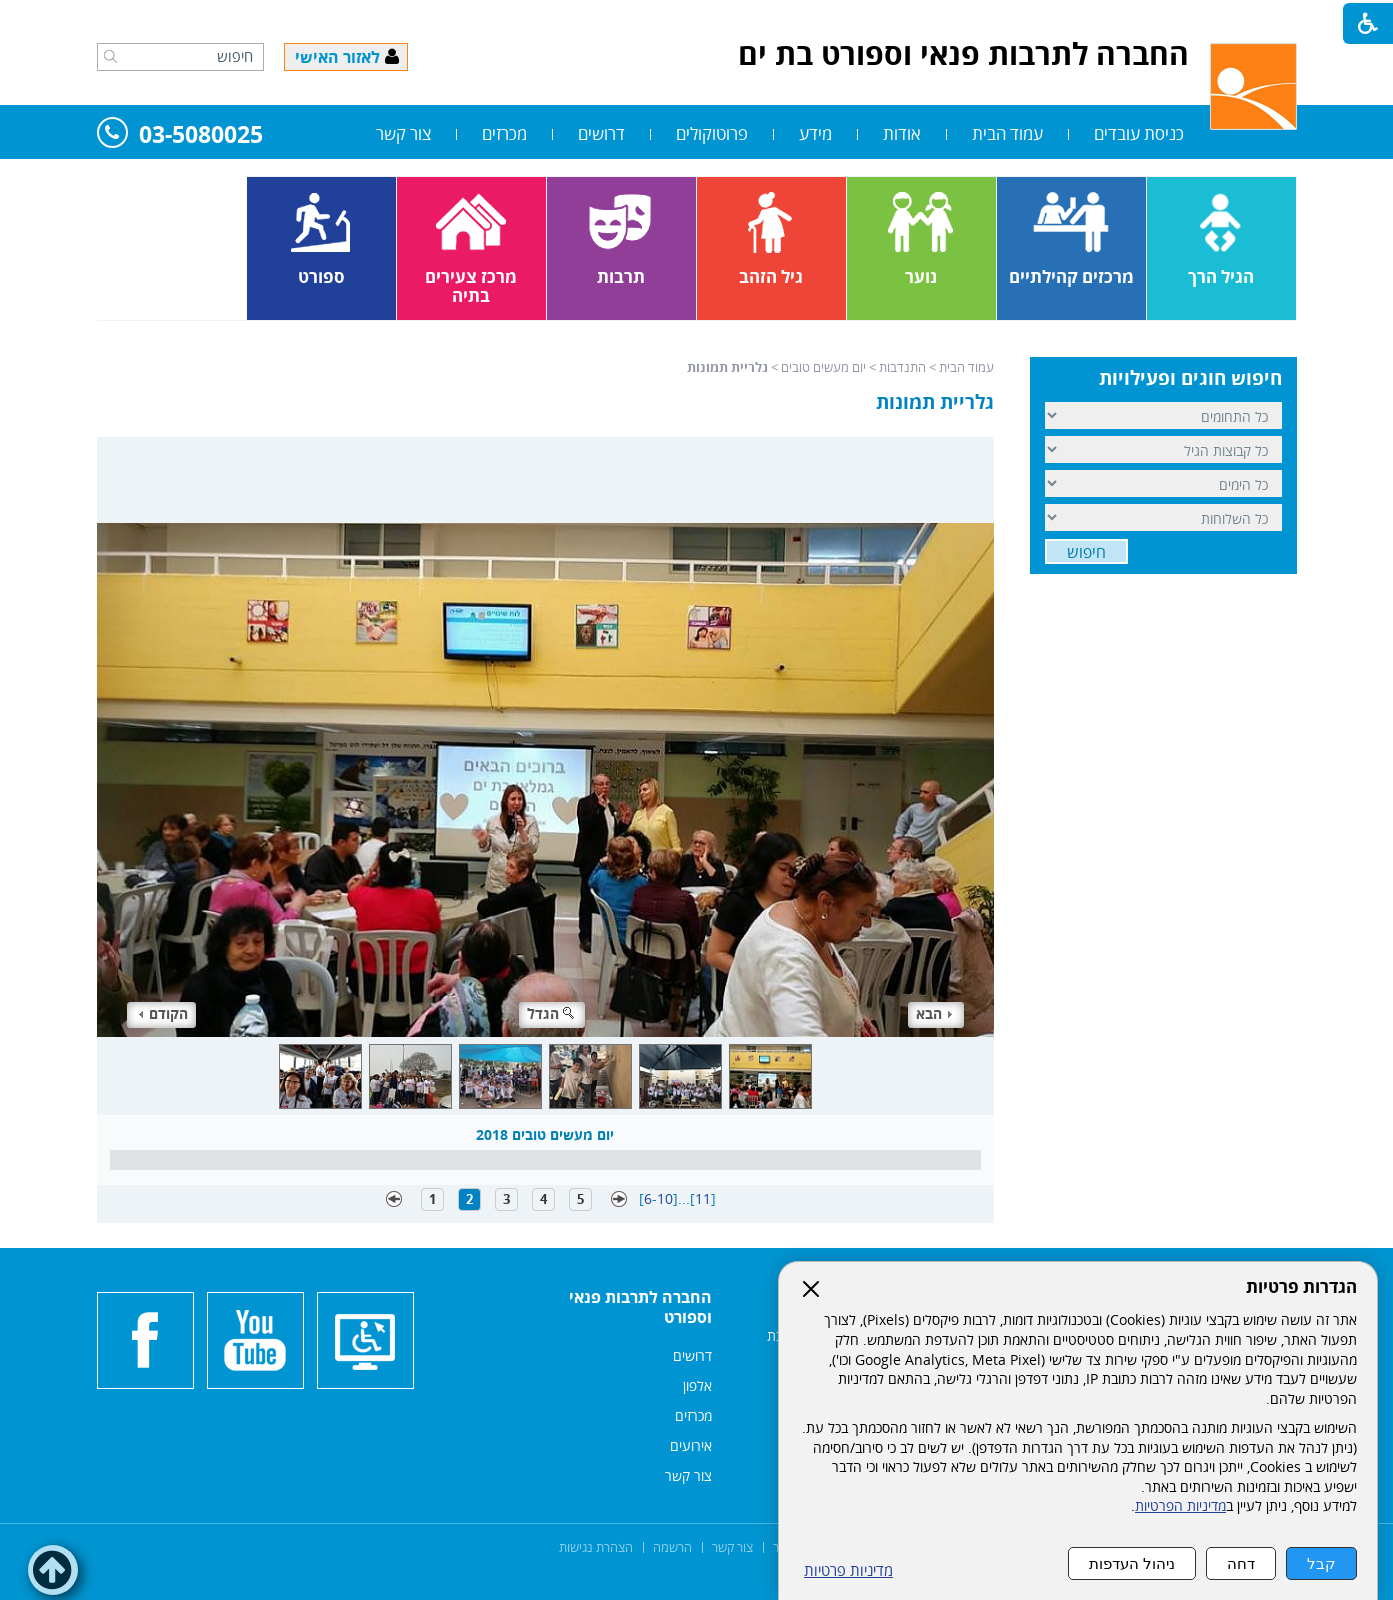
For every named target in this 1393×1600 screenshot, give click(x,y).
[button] (110, 56)
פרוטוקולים (712, 133)
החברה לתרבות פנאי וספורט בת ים (963, 53)
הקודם (163, 1013)
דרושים (601, 133)
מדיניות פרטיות (848, 1570)
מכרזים (504, 133)
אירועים (691, 1445)
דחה (1241, 1563)
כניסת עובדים (1139, 133)
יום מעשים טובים (823, 367)
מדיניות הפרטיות (1180, 1506)
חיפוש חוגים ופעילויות (1190, 378)
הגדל (552, 1013)
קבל (1321, 1563)
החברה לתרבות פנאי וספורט (640, 1307)
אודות (902, 133)
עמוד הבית (1007, 133)
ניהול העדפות (1132, 1563)
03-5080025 (180, 135)
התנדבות (902, 367)
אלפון (697, 1385)
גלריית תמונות (935, 402)
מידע (815, 133)
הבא (934, 1013)
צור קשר (403, 133)
